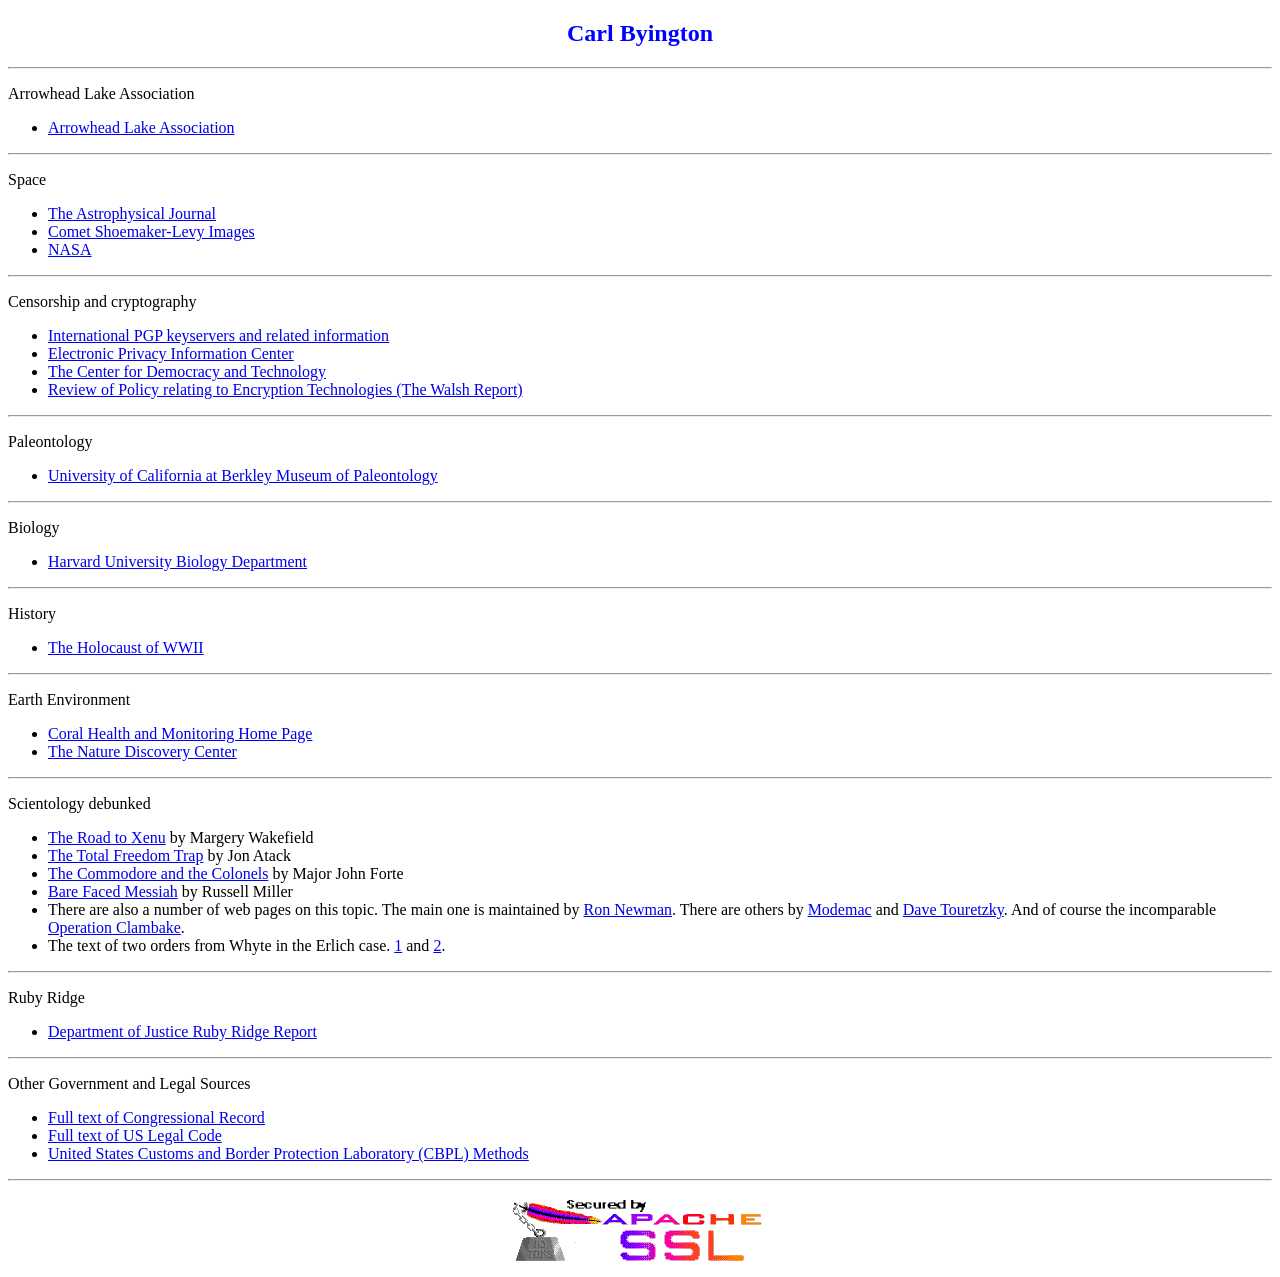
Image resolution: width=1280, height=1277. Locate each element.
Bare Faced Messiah (113, 891)
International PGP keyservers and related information (218, 335)
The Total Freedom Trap (125, 855)
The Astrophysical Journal (132, 213)
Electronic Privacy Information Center (171, 353)
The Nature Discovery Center (142, 751)
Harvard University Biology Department (177, 561)
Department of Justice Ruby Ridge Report (182, 1031)
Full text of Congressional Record (156, 1117)
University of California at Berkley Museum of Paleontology (243, 475)
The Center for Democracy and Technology (187, 371)
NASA (70, 249)
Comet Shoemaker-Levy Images (151, 231)
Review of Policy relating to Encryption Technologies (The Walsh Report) (285, 389)
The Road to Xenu (107, 837)
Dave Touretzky (953, 909)
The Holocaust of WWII (126, 647)
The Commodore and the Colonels (158, 873)
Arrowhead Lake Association (141, 127)
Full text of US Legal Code (135, 1135)
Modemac (840, 909)
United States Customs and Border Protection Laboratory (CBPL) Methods (288, 1153)
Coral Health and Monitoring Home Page (180, 733)
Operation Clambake (114, 927)
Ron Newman (628, 909)
